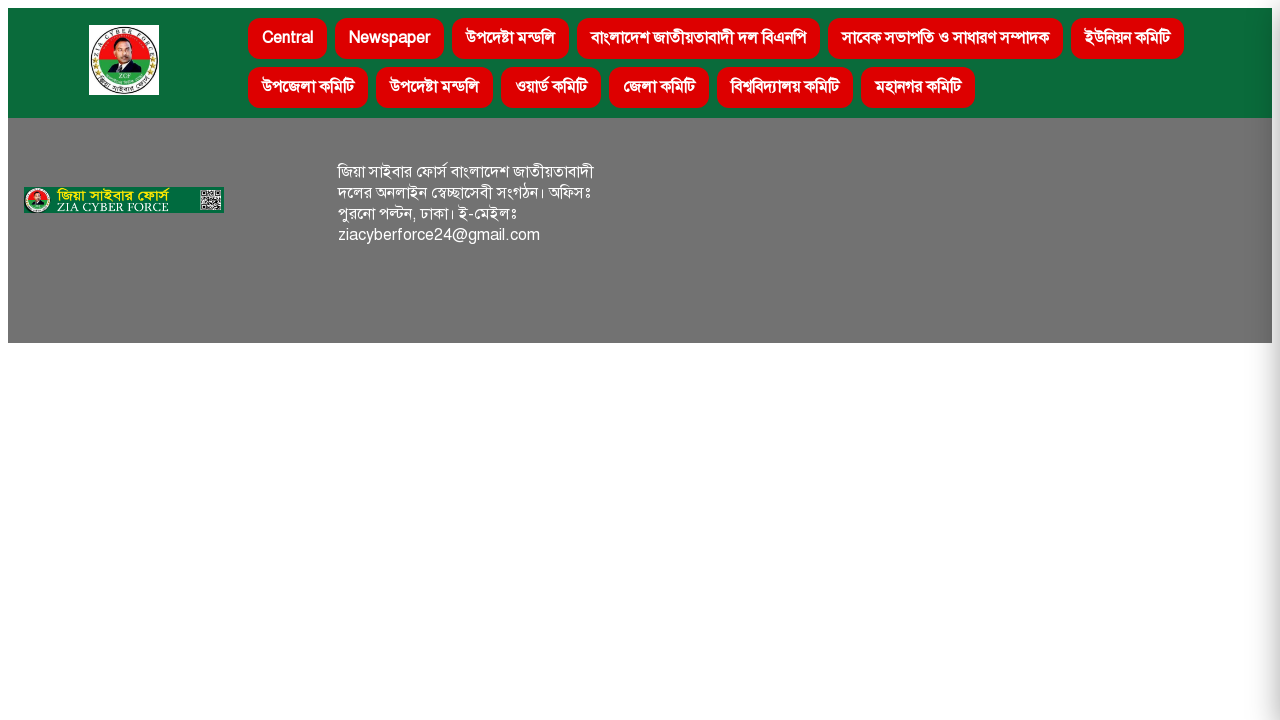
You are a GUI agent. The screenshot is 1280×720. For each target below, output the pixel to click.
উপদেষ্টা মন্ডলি (510, 38)
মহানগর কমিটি (918, 87)
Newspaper (389, 38)
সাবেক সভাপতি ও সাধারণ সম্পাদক (945, 38)
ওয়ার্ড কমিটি (551, 87)
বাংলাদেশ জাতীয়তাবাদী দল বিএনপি (698, 38)
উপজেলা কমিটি (308, 87)
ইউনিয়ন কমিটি (1127, 38)
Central (287, 38)
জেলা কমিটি (659, 87)
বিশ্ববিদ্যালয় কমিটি (785, 87)
